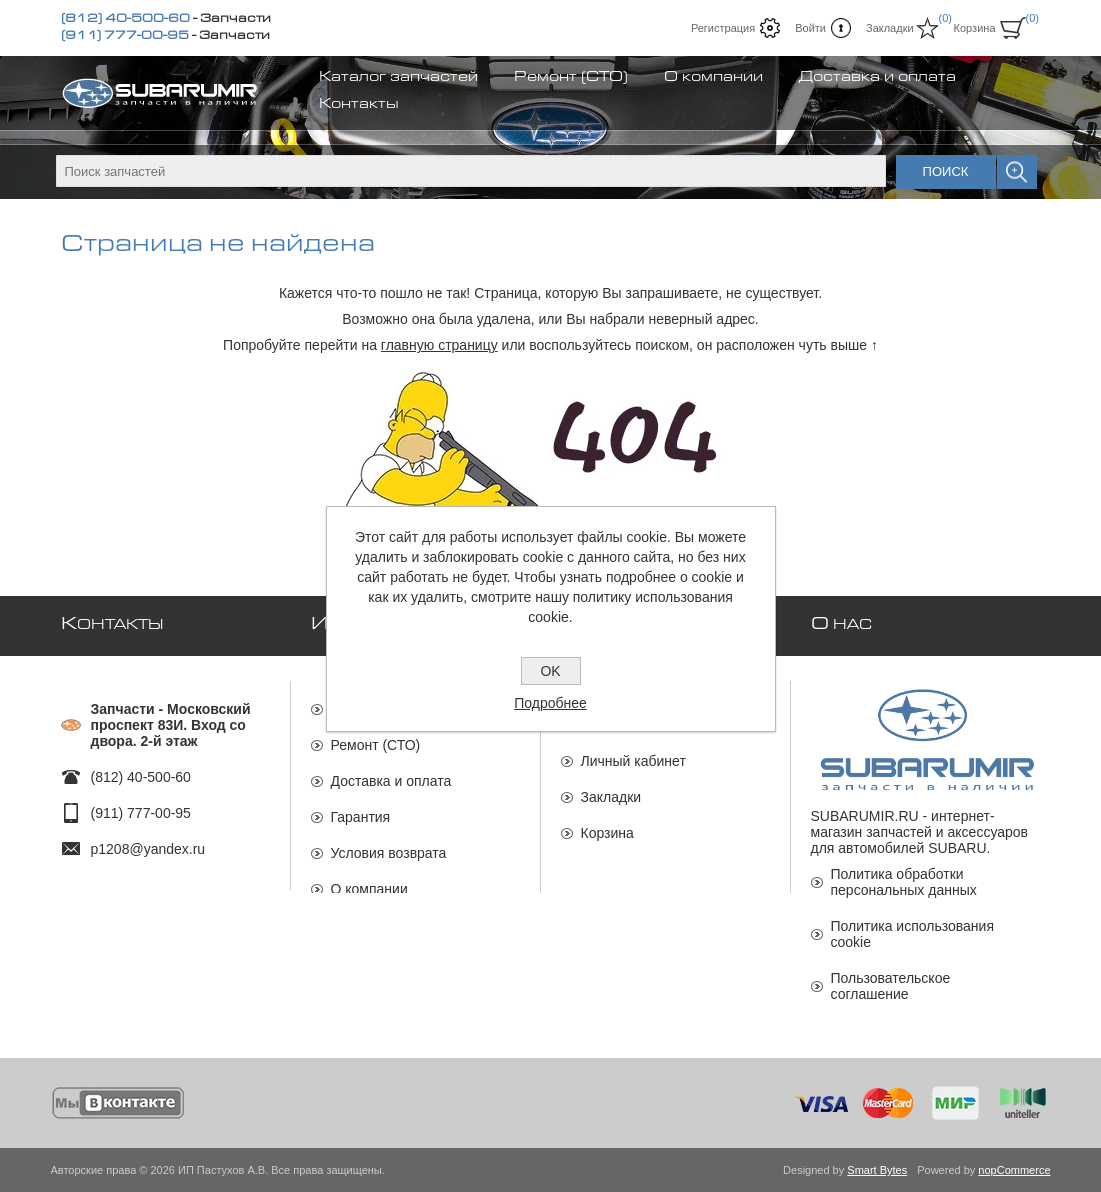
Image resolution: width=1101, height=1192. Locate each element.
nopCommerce (1014, 1170)
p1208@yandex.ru (148, 839)
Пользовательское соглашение (891, 986)
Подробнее (550, 703)
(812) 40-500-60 (125, 20)
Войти (810, 28)
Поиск (946, 171)
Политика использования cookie (912, 934)
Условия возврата (389, 843)
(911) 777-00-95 (125, 37)
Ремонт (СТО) (376, 735)
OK (550, 671)
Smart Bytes (877, 1170)
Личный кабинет (633, 751)
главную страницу (439, 345)
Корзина (607, 823)
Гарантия (361, 807)
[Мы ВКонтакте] (118, 1103)
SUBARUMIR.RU (865, 816)
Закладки (611, 787)
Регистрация (723, 28)
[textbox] (471, 171)
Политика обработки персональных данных (904, 882)
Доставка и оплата (391, 771)
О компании (369, 879)
